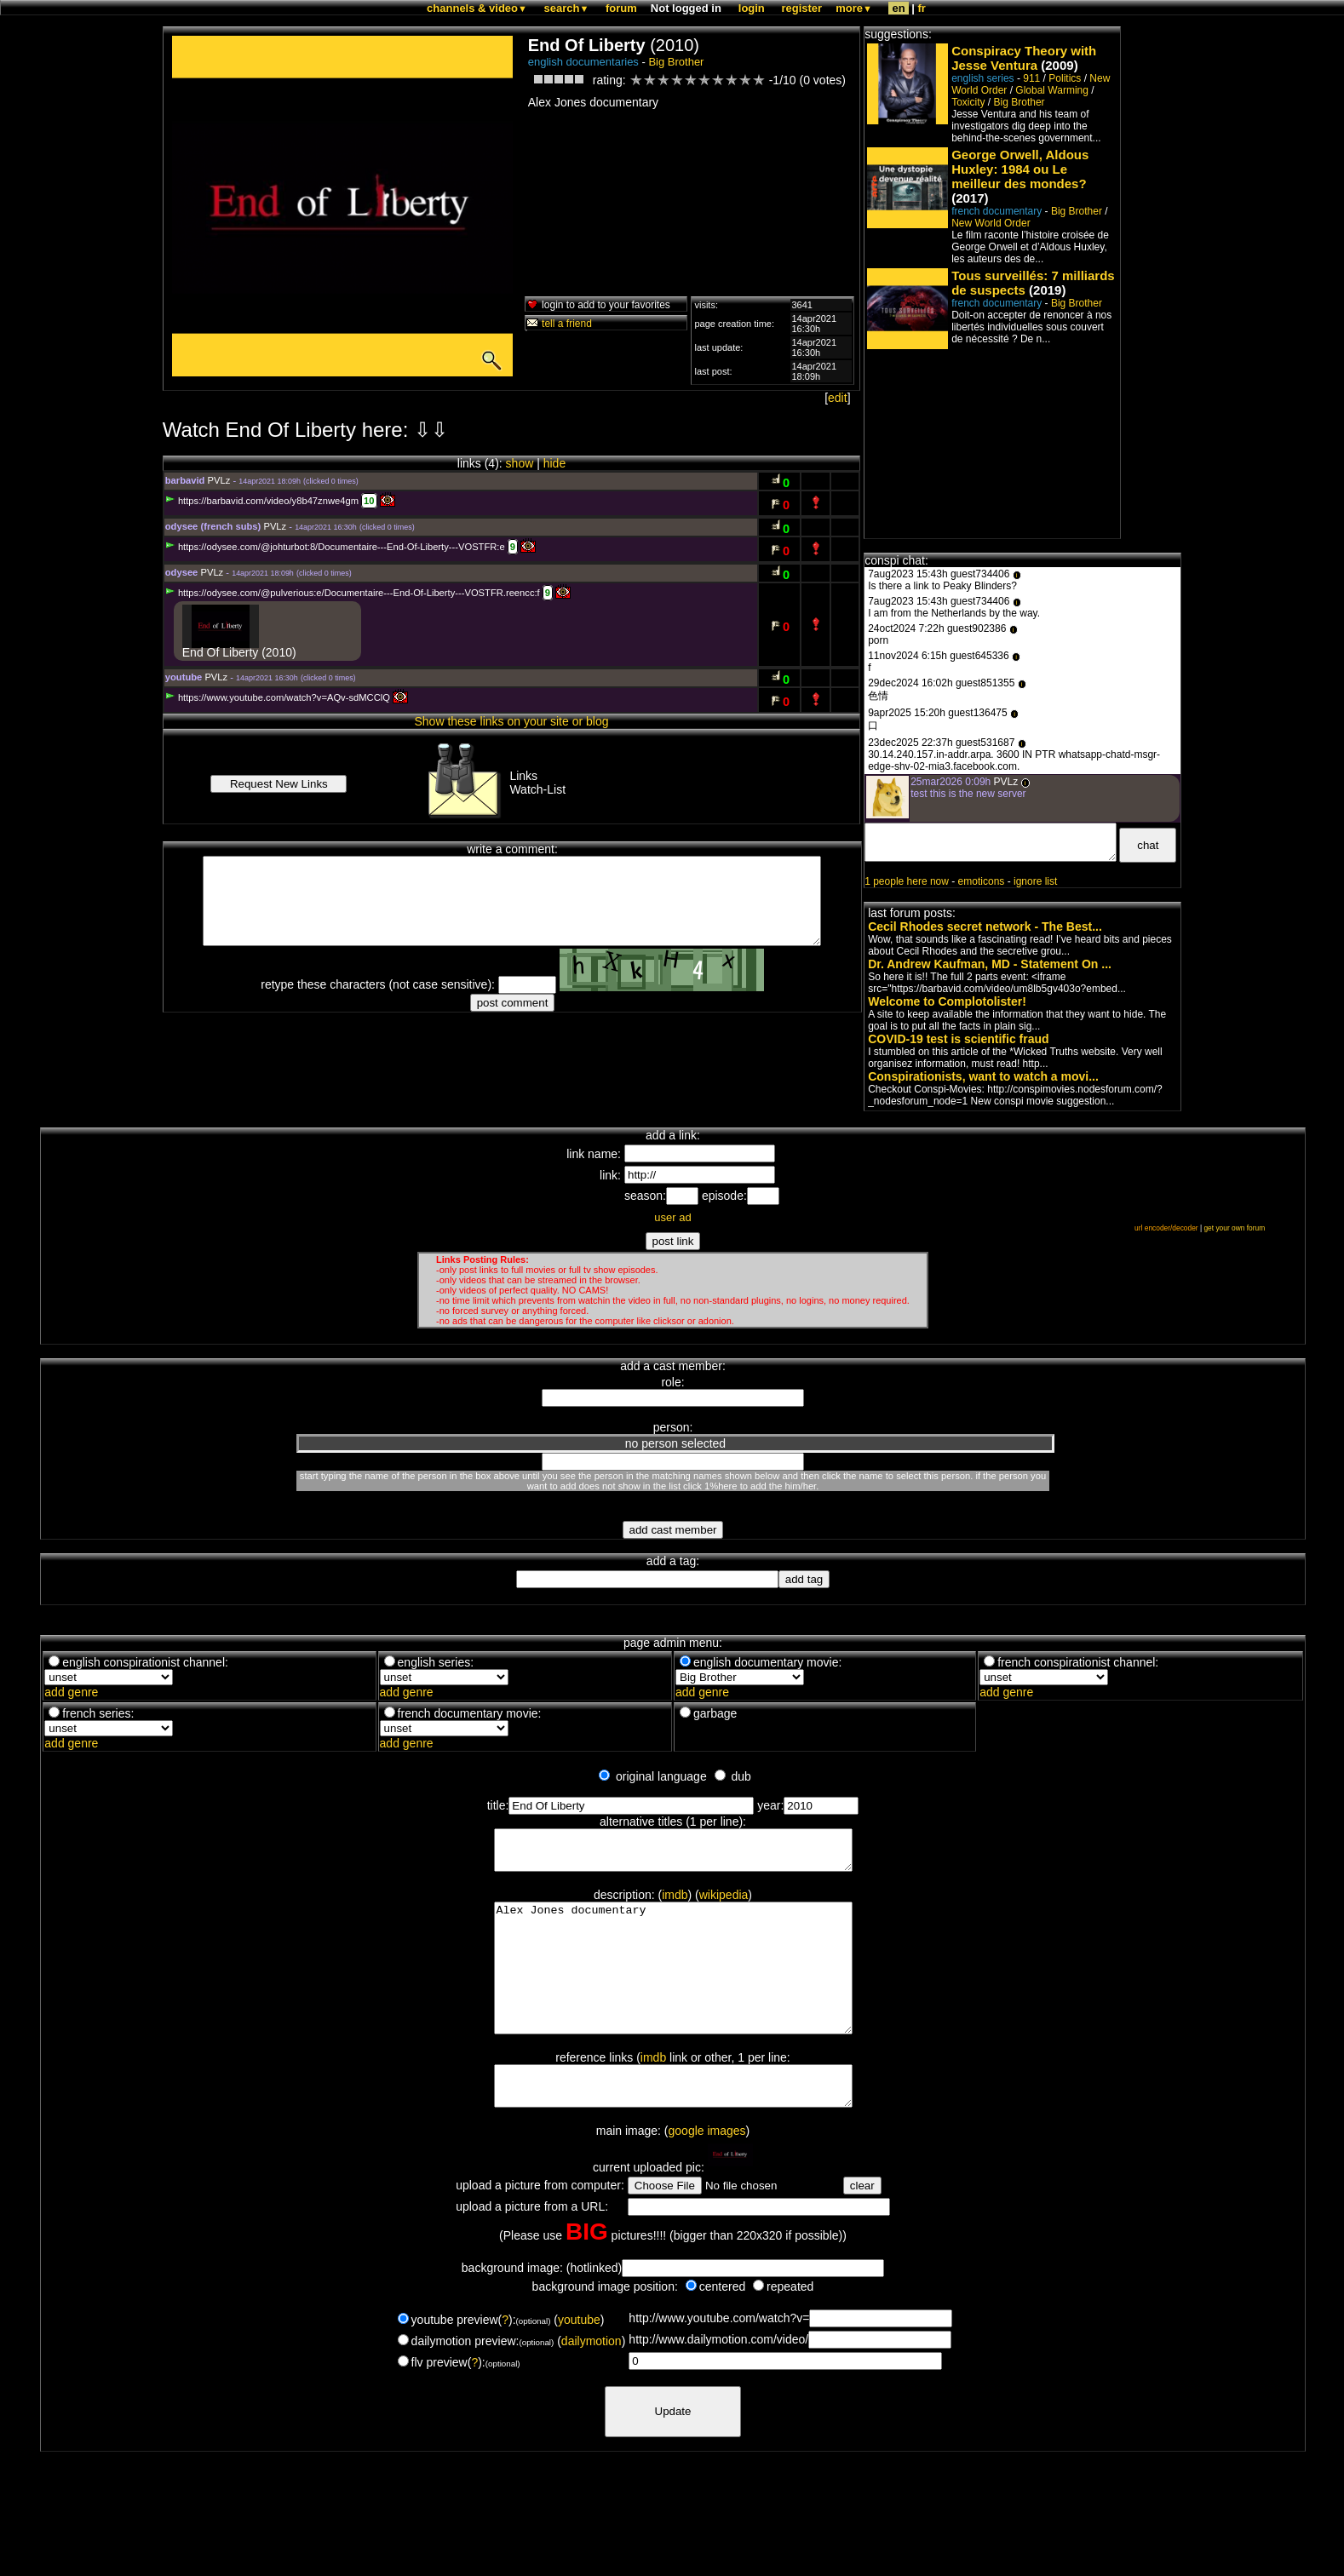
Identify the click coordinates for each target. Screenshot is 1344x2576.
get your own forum (1234, 1228)
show (520, 463)
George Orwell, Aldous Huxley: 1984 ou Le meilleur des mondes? (1019, 169)
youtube (579, 2360)
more (854, 8)
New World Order (990, 223)
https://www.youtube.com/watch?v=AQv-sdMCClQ (277, 697)
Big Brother (676, 61)
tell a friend (559, 324)
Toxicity (968, 102)
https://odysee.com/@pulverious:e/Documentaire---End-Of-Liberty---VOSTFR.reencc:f (352, 593)
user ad (672, 1217)
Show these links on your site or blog (511, 721)
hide (554, 463)
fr (922, 8)
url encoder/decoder (1166, 1228)
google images (707, 2171)
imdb (674, 1902)
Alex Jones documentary (673, 1988)
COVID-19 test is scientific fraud (958, 1039)
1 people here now (906, 881)
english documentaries (583, 61)
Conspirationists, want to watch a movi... (983, 1076)
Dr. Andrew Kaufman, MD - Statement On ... (989, 964)
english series (982, 78)
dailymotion (591, 2382)
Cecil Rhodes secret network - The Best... (985, 926)
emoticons (981, 881)
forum (621, 8)
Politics (1064, 78)
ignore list (1035, 881)
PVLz (219, 480)
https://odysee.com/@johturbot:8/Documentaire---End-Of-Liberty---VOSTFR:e (335, 547)
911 (1031, 78)
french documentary (996, 211)
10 (369, 501)
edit (837, 397)
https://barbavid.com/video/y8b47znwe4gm (262, 501)
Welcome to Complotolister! (947, 1001)
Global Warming (1051, 90)
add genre (71, 1692)
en (898, 8)
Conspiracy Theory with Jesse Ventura (1023, 57)
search (566, 8)
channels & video (477, 8)
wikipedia (724, 1902)
